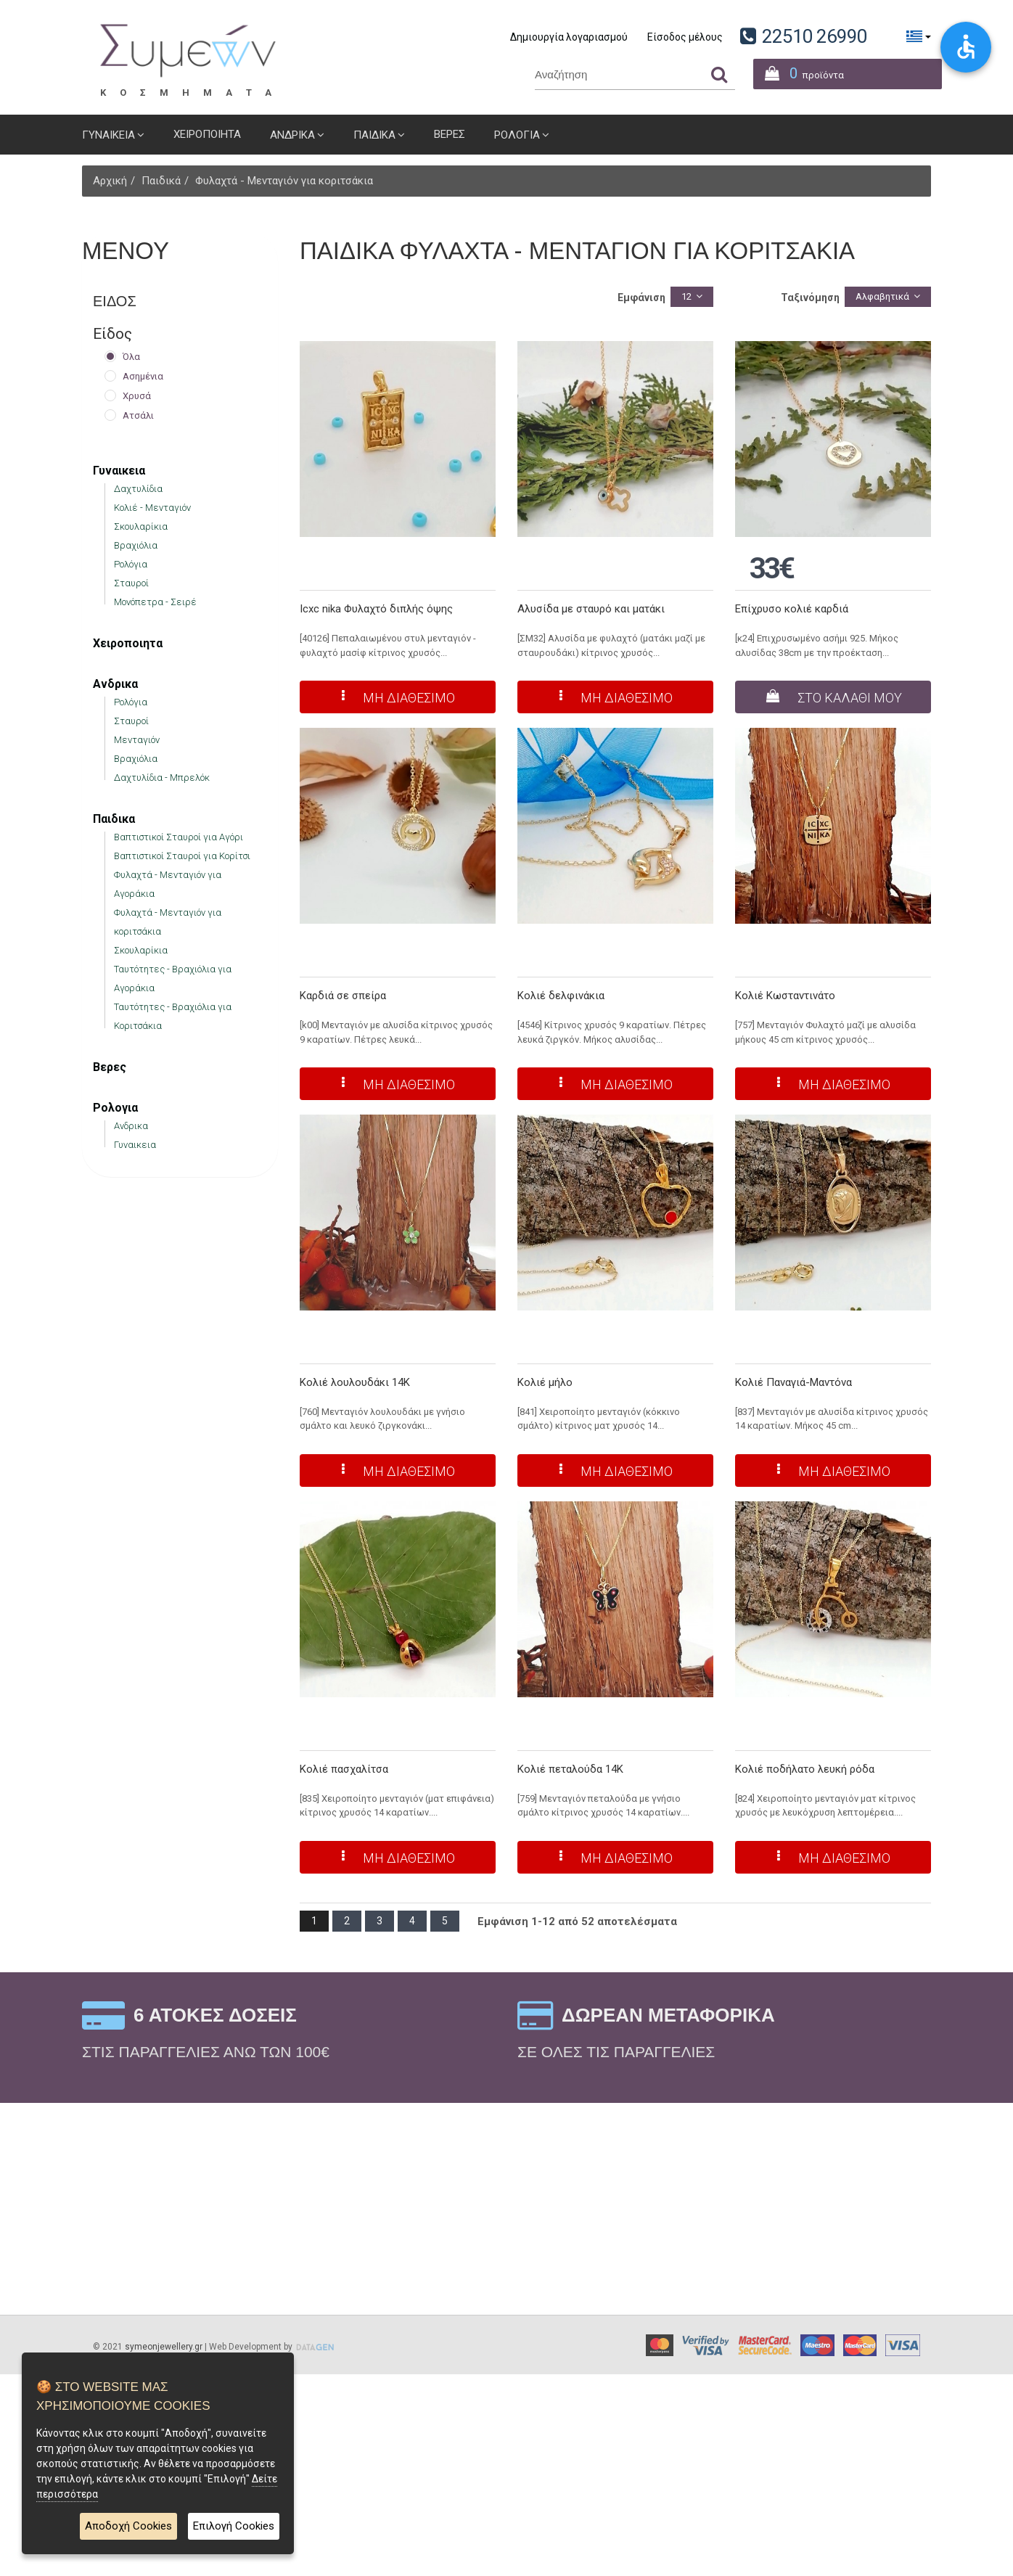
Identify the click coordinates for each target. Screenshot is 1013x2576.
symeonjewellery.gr (163, 2347)
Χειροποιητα (207, 134)
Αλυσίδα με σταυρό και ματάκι (591, 608)
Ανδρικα (292, 134)
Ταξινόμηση (810, 297)
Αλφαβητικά (882, 296)
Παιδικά (161, 180)
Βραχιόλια (135, 545)
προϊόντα (798, 71)
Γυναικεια (108, 134)
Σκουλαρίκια (141, 526)
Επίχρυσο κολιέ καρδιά (791, 608)
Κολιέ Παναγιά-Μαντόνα (793, 1382)
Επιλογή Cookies (233, 2526)
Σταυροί (131, 583)
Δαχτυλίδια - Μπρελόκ (162, 777)
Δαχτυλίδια (138, 488)
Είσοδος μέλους (685, 37)
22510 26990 (814, 36)
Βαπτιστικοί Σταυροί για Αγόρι (178, 837)
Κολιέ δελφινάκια (560, 995)
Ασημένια (143, 376)
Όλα (131, 356)
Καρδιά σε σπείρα (343, 995)
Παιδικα (374, 134)
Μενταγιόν (137, 739)
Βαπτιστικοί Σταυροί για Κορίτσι (182, 855)
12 (686, 296)
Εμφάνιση (641, 297)
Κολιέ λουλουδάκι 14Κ (355, 1382)
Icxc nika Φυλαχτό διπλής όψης (376, 608)
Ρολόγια (130, 564)
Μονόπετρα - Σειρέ (155, 601)
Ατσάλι (138, 415)
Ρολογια (517, 134)
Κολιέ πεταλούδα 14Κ (570, 1769)
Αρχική (110, 180)
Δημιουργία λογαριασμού (569, 37)
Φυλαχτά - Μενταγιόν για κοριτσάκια (284, 180)
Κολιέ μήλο (545, 1382)
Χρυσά (137, 395)
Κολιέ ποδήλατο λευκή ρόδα (804, 1769)
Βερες (449, 134)
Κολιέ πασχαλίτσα (344, 1769)
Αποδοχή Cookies (128, 2526)
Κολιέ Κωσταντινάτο (785, 995)
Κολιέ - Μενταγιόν (152, 507)
